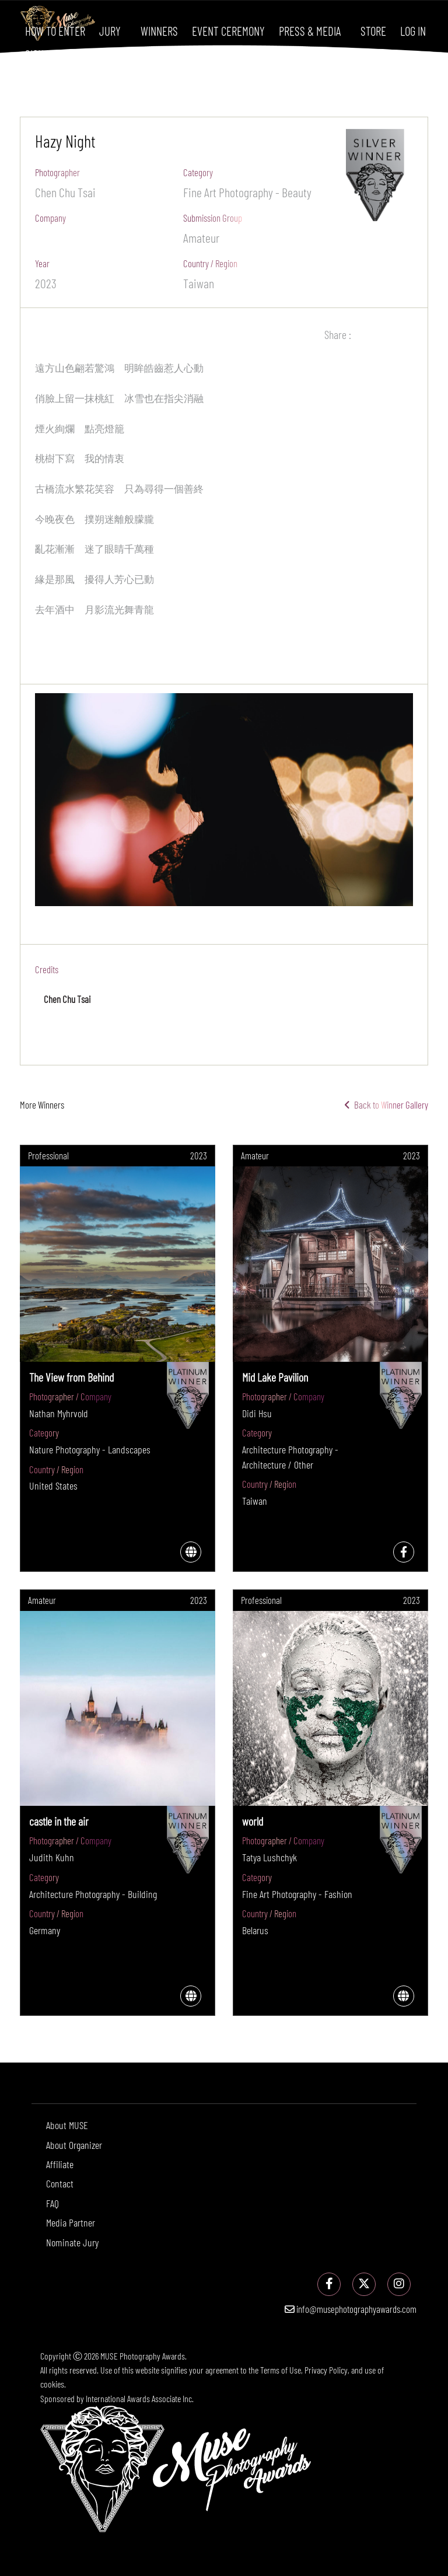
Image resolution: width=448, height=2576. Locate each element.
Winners (159, 30)
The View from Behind (71, 1377)
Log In (413, 30)
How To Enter (55, 30)
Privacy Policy (326, 2369)
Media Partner (70, 2222)
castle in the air (59, 1821)
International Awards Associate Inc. (140, 2398)
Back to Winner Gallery (386, 1104)
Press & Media (310, 30)
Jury (110, 30)
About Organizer (74, 2144)
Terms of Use (280, 2369)
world (252, 1821)
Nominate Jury (72, 2242)
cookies (52, 2383)
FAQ (52, 2203)
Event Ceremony (228, 30)
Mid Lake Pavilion (275, 1377)
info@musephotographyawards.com (350, 2309)
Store (373, 30)
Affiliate (60, 2164)
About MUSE (67, 2125)
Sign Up (41, 54)
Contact (60, 2183)
